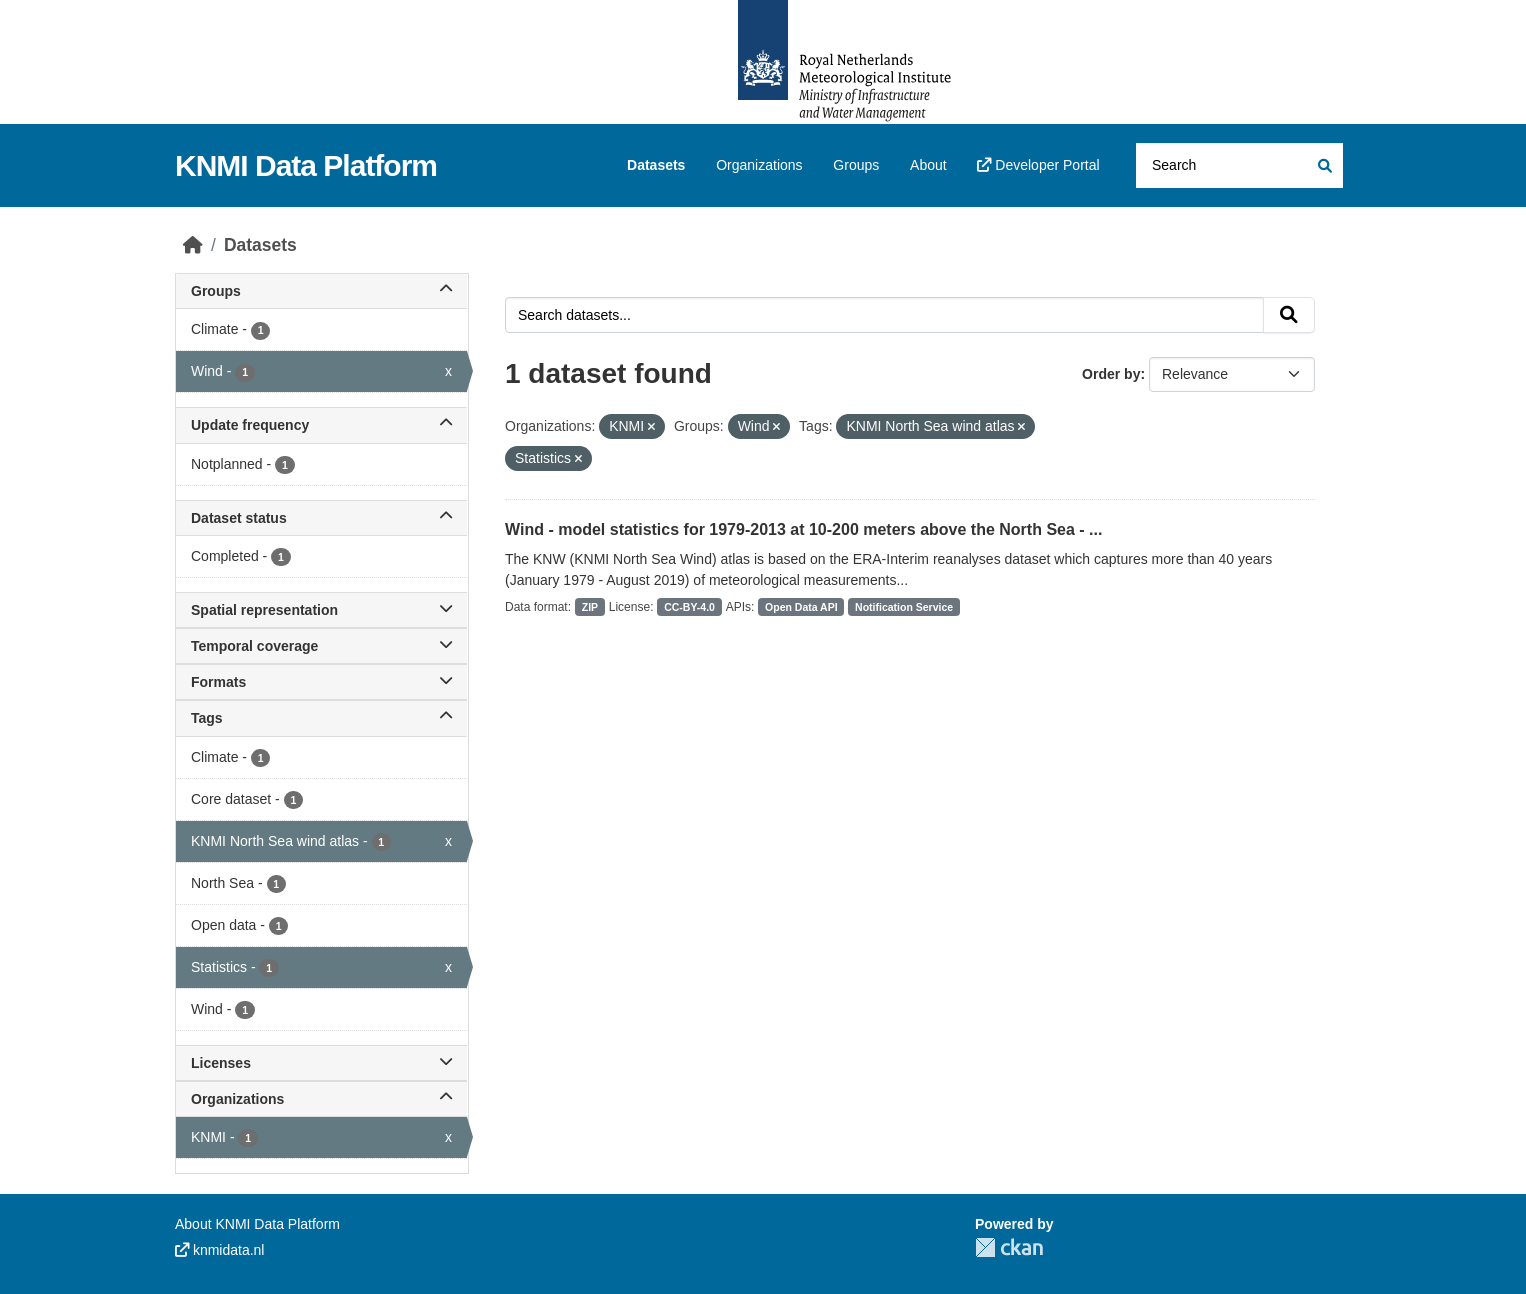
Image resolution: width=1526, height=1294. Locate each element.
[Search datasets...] (1239, 165)
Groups (856, 165)
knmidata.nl (219, 1250)
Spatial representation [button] (321, 610)
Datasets (656, 165)
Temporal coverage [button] (321, 646)
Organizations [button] (321, 1099)
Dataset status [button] (321, 518)
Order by (1111, 374)
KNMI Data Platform (306, 165)
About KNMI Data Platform (257, 1224)
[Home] (193, 245)
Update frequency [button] (321, 425)
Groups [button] (321, 291)
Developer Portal (1038, 165)
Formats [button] (321, 682)
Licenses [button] (321, 1063)
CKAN (1009, 1247)
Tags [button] (321, 718)
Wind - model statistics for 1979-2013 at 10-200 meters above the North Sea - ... (803, 529)
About (928, 165)
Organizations (759, 165)
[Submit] (1323, 165)
